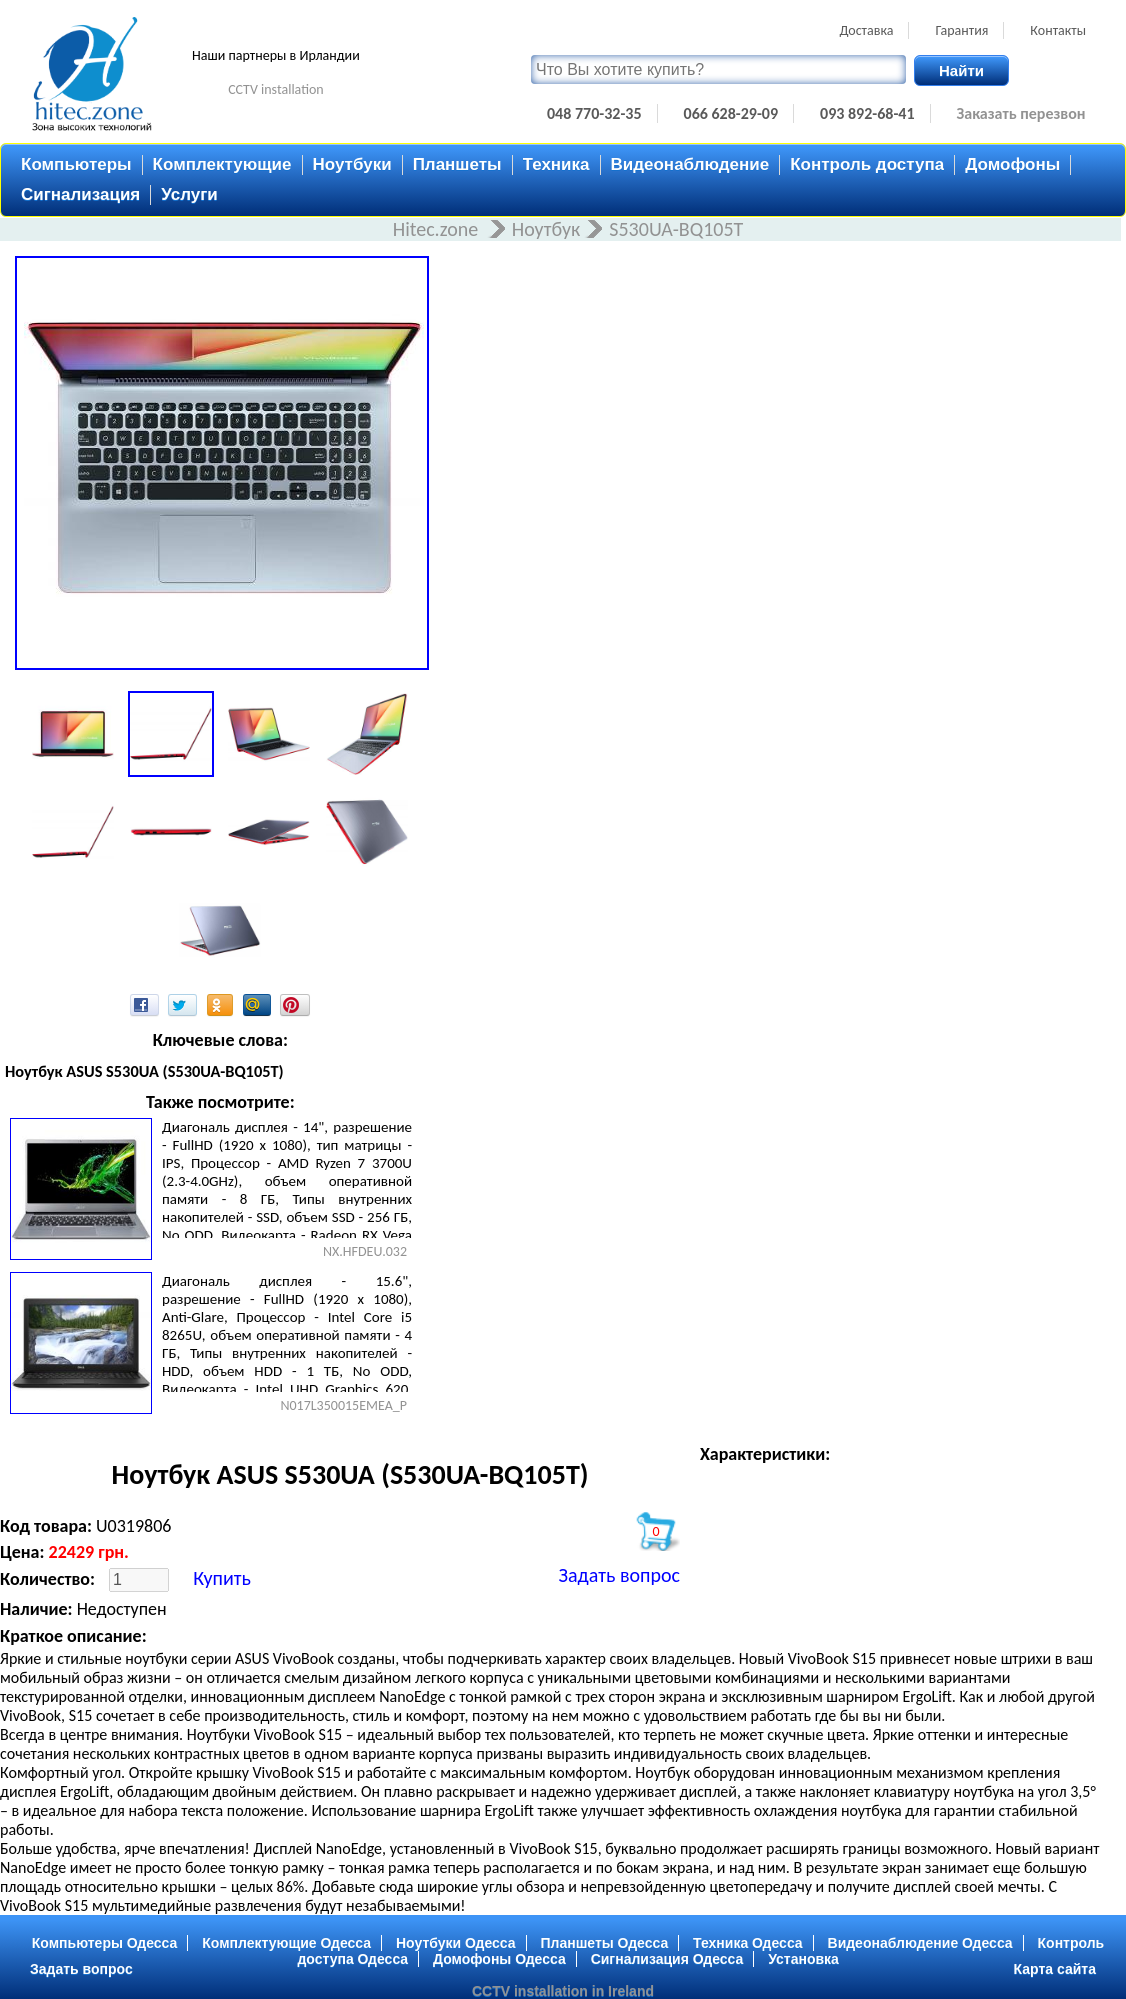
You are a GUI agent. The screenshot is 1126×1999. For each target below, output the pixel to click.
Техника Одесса (748, 1943)
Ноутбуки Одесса (456, 1943)
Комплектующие (222, 164)
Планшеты (457, 164)
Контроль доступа (867, 164)
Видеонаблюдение (690, 164)
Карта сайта (1055, 1969)
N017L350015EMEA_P (343, 1405)
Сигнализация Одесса (667, 1959)
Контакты (1058, 30)
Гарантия (961, 30)
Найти (961, 70)
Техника (556, 164)
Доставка (866, 30)
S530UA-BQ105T (676, 229)
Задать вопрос (619, 1575)
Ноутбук (546, 229)
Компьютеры (76, 164)
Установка (803, 1959)
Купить (222, 1578)
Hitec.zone (438, 229)
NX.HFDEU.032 (365, 1251)
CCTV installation (276, 89)
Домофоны (1012, 164)
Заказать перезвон (1021, 113)
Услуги (189, 194)
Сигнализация (80, 194)
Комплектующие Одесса (286, 1943)
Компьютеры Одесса (105, 1943)
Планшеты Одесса (604, 1943)
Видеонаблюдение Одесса (920, 1943)
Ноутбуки (352, 164)
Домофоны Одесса (499, 1959)
